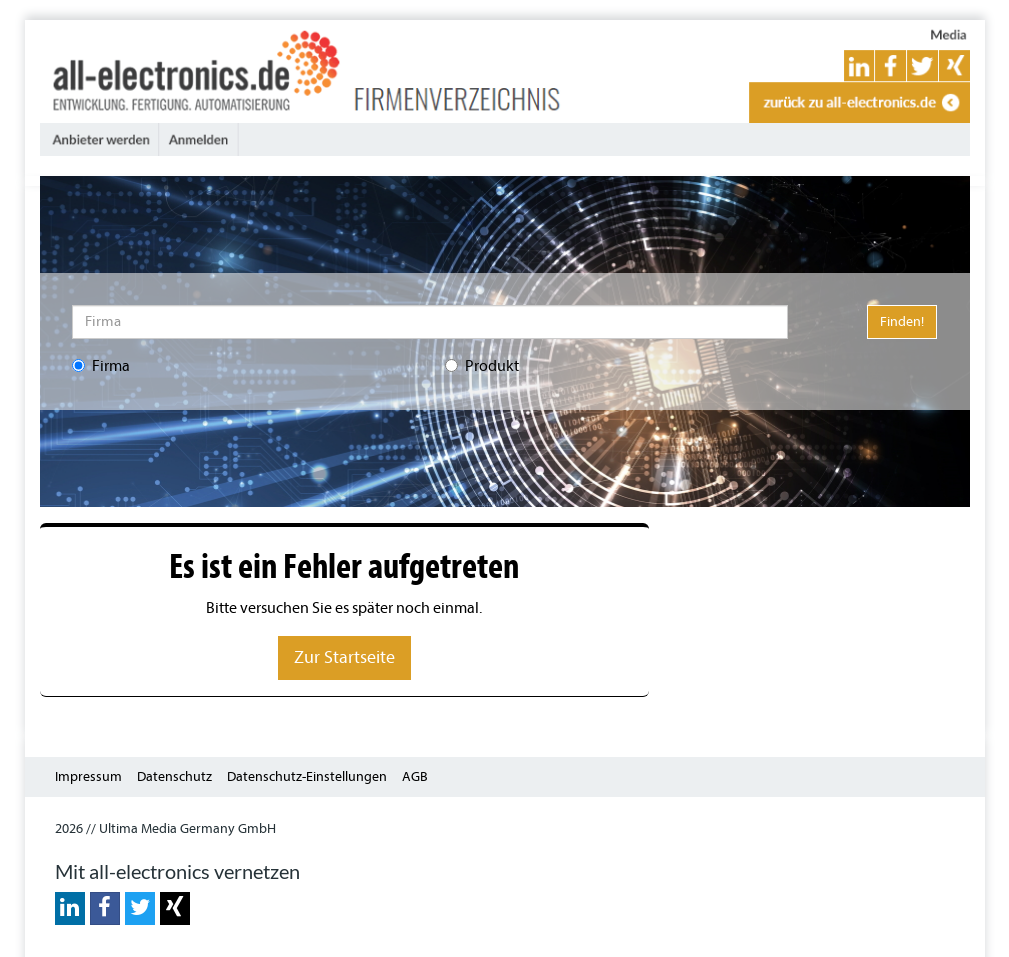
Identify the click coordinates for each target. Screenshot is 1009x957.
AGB (415, 776)
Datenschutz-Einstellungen (307, 776)
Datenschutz (174, 776)
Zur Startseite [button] (344, 657)
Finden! (902, 321)
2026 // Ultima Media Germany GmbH (165, 828)
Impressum (88, 776)
